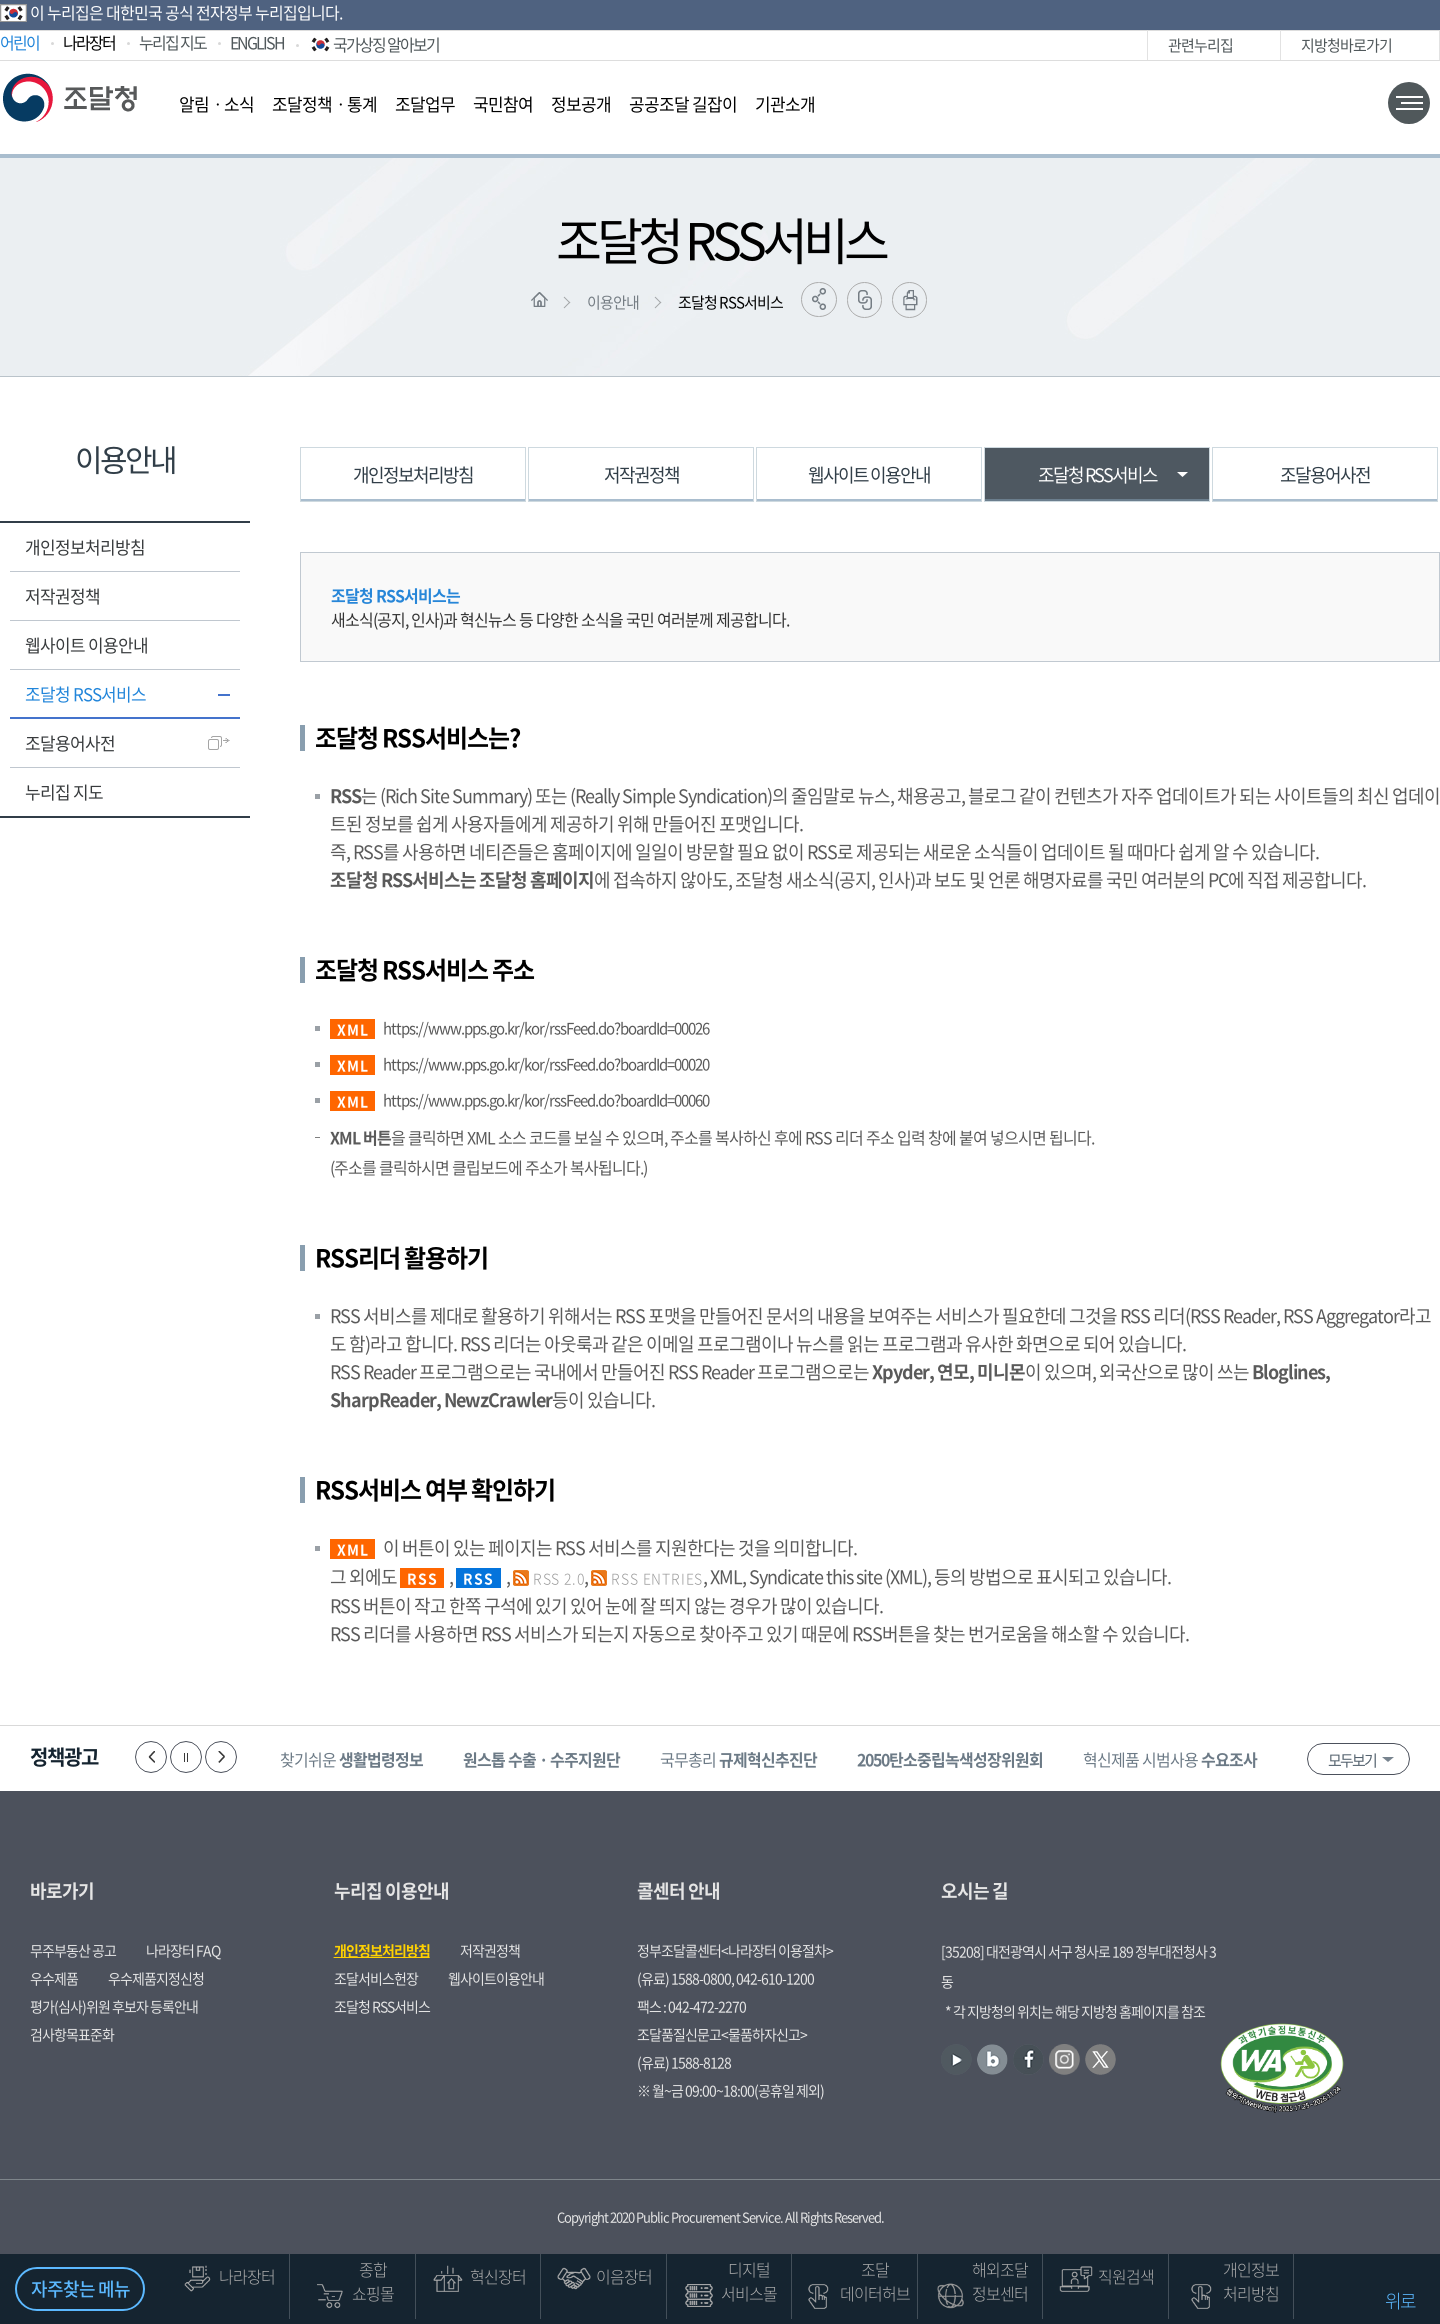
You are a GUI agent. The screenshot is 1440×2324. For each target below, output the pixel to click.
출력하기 (909, 300)
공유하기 (819, 299)
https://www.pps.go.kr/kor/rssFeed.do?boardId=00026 (546, 1028)
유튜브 (1002, 45)
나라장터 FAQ (183, 1950)
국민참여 (503, 103)
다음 (221, 1757)
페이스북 (1062, 45)
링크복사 (864, 300)
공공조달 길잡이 (683, 103)
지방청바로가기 (1346, 45)
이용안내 (613, 302)
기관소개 (785, 103)
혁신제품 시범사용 (1170, 1759)
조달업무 (425, 103)
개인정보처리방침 (85, 546)
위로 (1400, 2300)
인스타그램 (1092, 45)
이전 (151, 1757)
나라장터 (89, 42)
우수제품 (54, 1978)
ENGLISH (257, 42)
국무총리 (738, 1759)
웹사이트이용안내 (496, 1978)
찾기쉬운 (351, 1759)
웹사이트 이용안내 (86, 644)
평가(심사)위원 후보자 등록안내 (114, 2006)
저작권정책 (62, 595)
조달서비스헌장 (376, 1978)
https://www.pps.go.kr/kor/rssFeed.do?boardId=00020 (546, 1064)
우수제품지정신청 (156, 1978)
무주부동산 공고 (73, 1950)
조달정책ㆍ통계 (324, 103)
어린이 (19, 42)
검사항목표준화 (72, 2034)
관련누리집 (1200, 45)
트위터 (1122, 45)
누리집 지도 (172, 42)
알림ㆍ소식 (216, 103)
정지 (186, 1757)
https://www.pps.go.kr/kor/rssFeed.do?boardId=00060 (546, 1100)
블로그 (1032, 45)
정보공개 (581, 103)
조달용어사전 (70, 742)
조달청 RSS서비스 (730, 302)
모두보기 (1352, 1760)
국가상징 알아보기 (373, 44)
